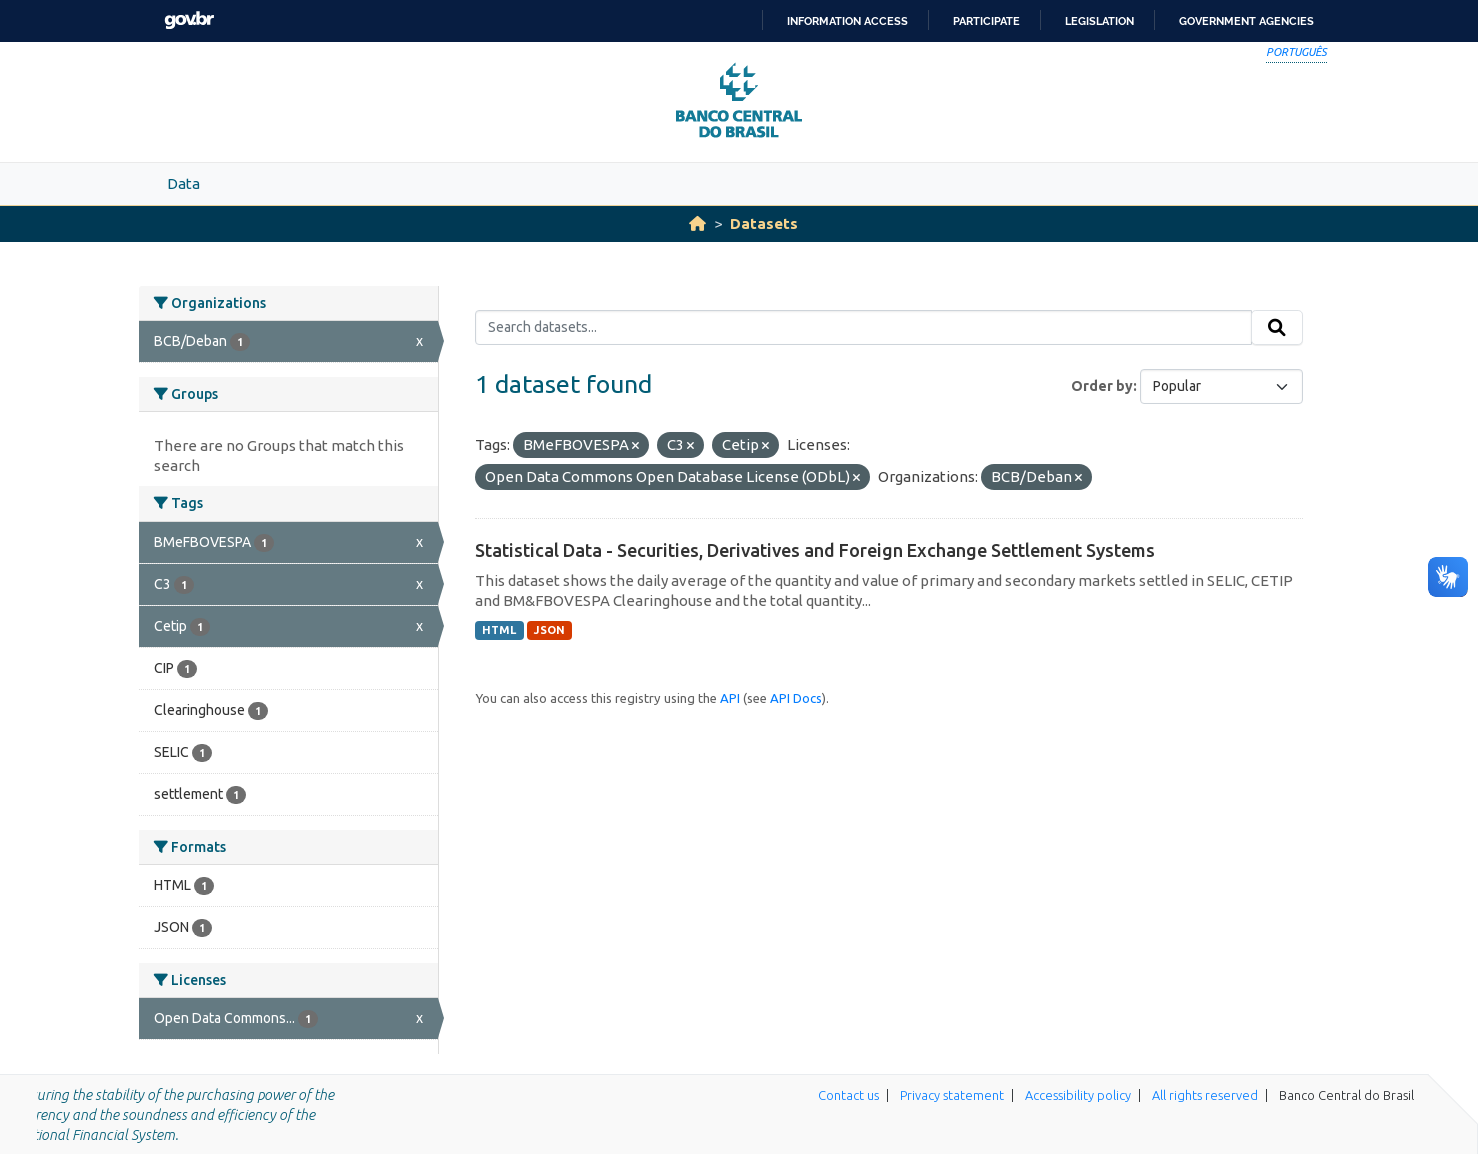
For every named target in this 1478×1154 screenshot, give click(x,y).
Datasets (764, 223)
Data (183, 183)
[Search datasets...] (863, 328)
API (730, 698)
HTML (499, 630)
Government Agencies (1246, 21)
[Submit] (1277, 328)
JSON (549, 630)
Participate (986, 21)
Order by (1102, 386)
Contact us (848, 1095)
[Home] (697, 223)
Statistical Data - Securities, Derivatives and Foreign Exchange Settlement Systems (815, 550)
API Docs (796, 698)
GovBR (189, 20)
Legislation (1099, 21)
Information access (847, 21)
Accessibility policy (1078, 1095)
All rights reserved (1205, 1095)
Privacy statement (952, 1095)
